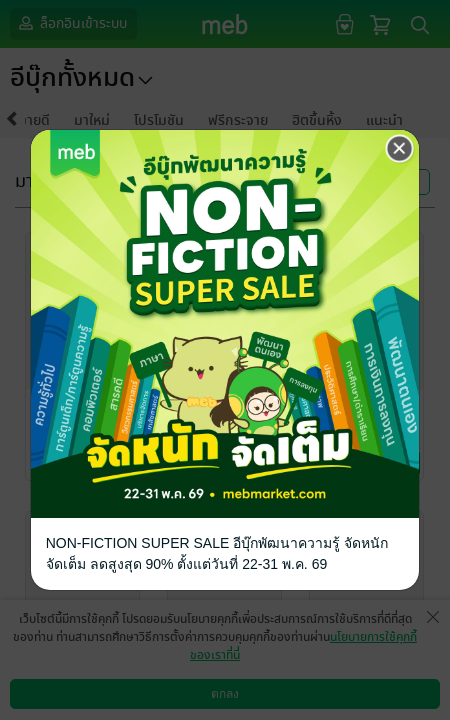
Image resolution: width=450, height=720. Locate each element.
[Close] (400, 149)
